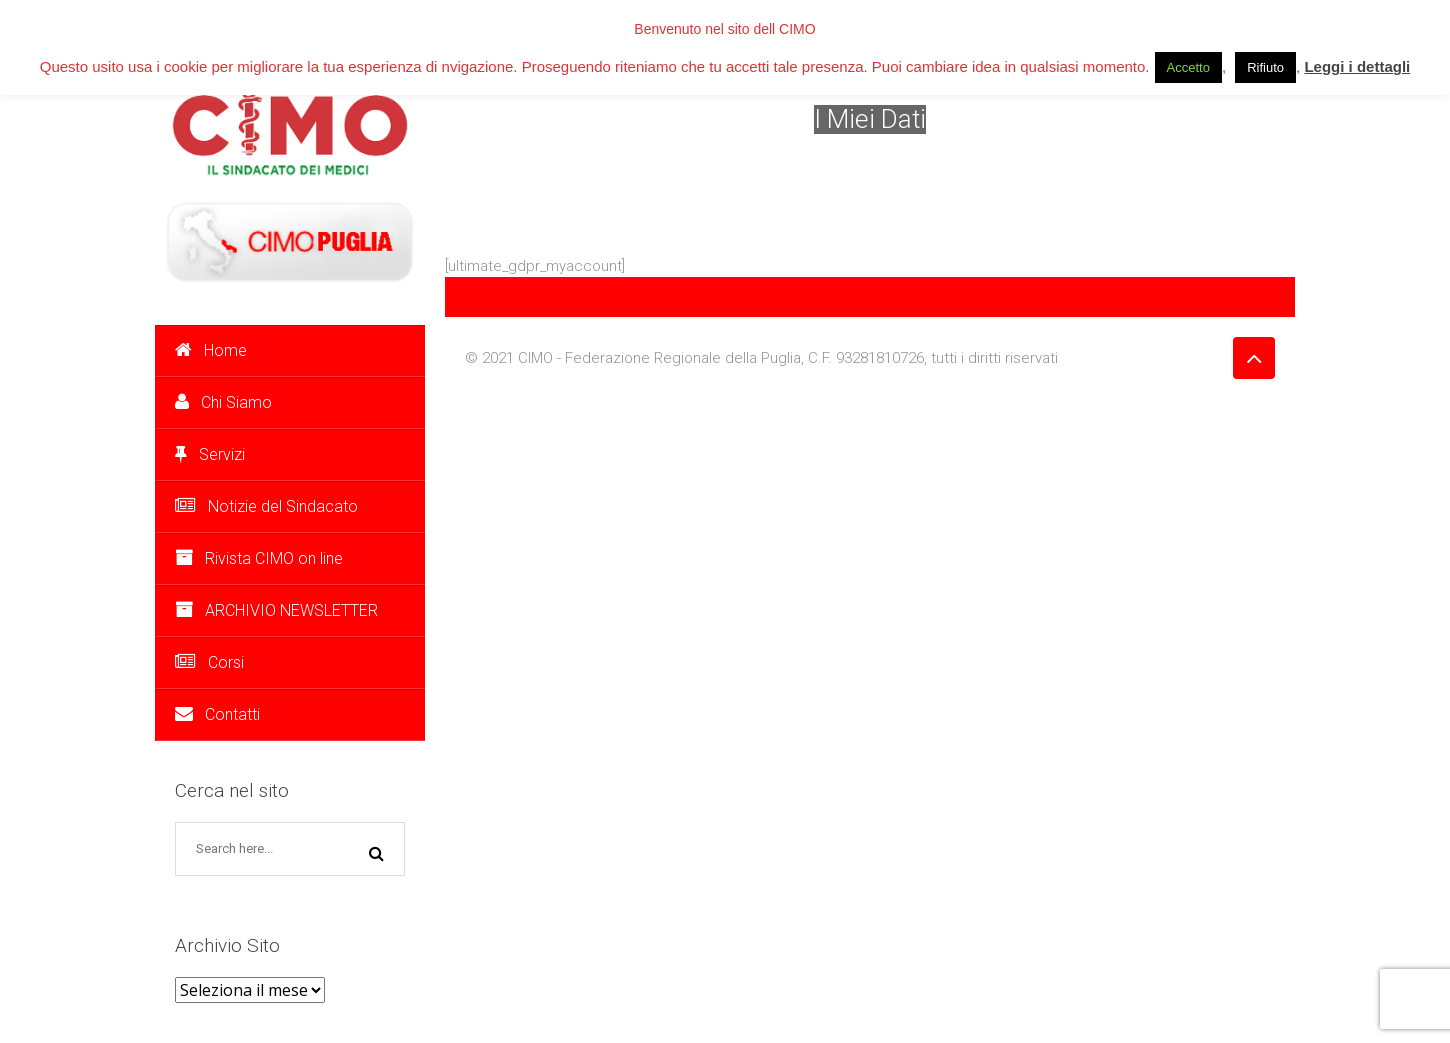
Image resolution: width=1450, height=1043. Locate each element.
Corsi (209, 662)
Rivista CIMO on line (259, 558)
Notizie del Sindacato (266, 506)
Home (211, 350)
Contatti (217, 714)
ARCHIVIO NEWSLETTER (276, 610)
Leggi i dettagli (1357, 66)
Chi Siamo (223, 402)
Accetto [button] (1188, 67)
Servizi (210, 454)
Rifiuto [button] (1265, 67)
